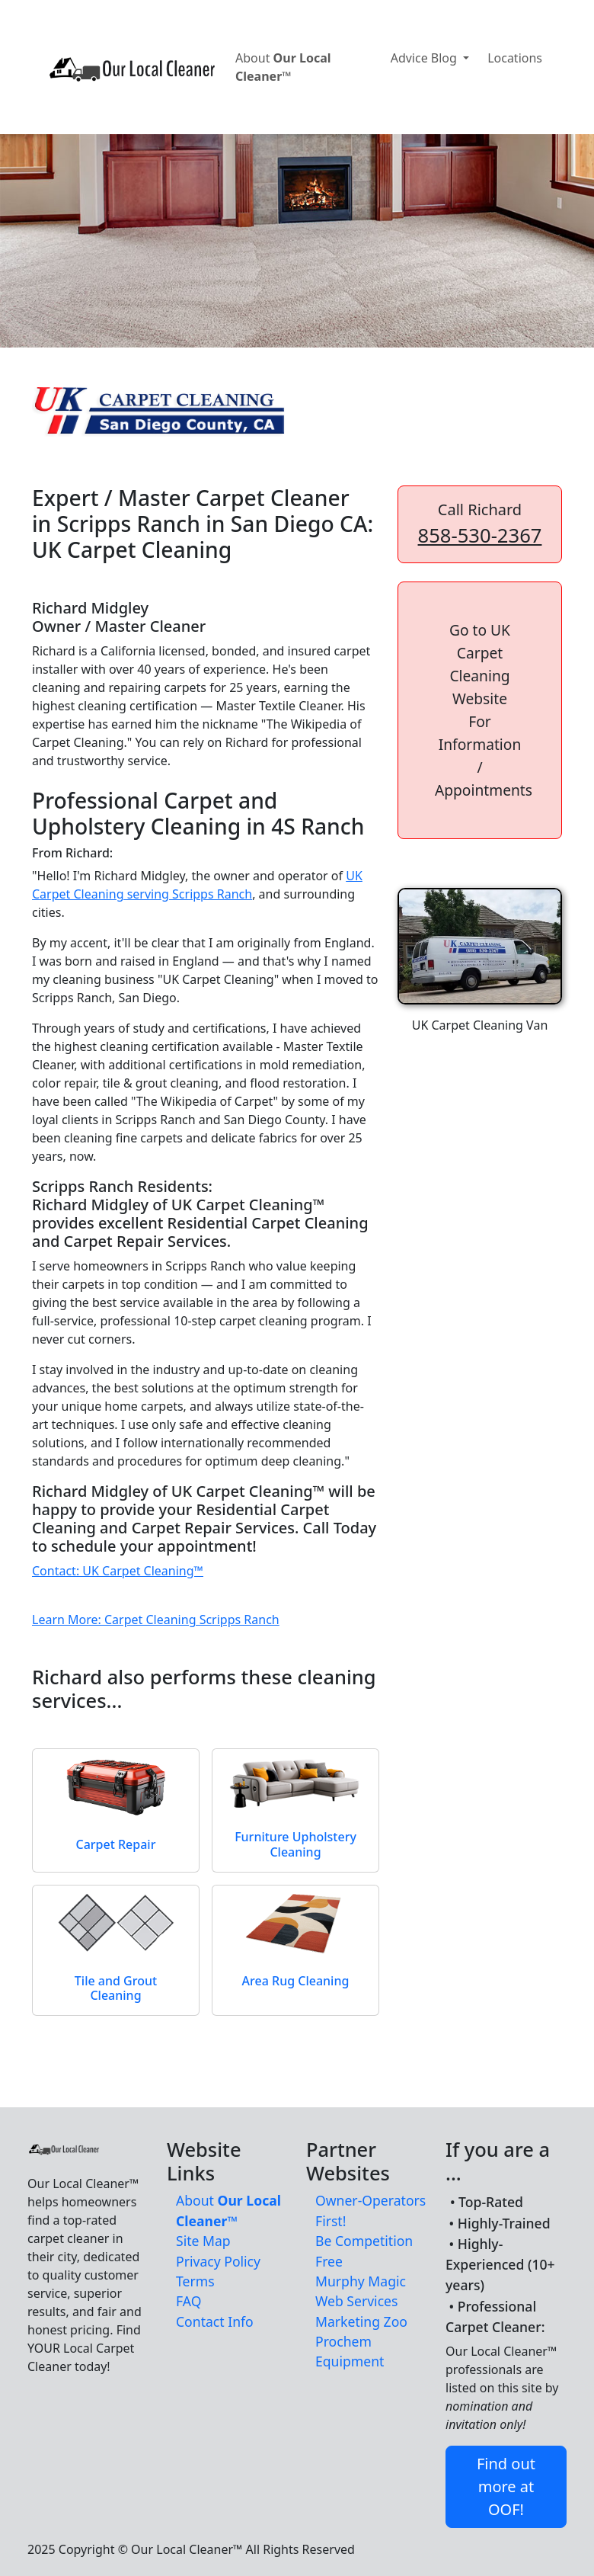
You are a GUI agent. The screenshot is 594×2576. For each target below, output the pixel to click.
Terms (195, 2281)
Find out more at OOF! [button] (506, 2486)
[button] (480, 710)
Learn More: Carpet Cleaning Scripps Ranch (155, 1619)
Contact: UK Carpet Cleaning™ (117, 1570)
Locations (514, 58)
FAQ (188, 2301)
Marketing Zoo (361, 2321)
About (283, 67)
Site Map (203, 2241)
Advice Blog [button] (425, 58)
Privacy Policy (218, 2261)
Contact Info (215, 2321)
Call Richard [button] (480, 524)
